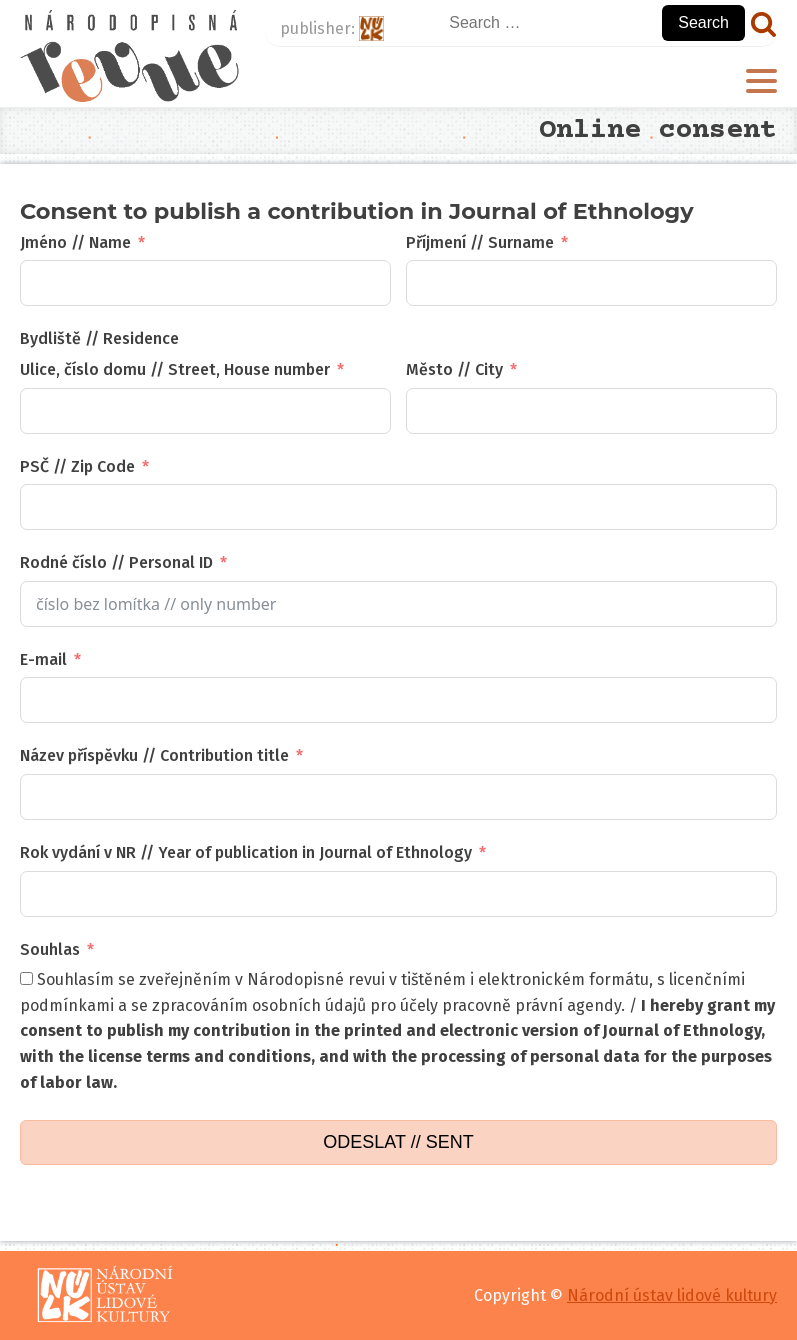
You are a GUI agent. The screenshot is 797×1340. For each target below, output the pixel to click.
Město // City (454, 369)
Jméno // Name (75, 242)
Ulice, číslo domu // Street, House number (175, 369)
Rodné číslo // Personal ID (116, 562)
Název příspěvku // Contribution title (154, 755)
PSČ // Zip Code (77, 466)
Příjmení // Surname (480, 242)
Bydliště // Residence (99, 338)
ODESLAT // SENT (398, 1142)
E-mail (43, 659)
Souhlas (50, 949)
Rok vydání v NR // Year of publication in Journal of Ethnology (246, 852)
